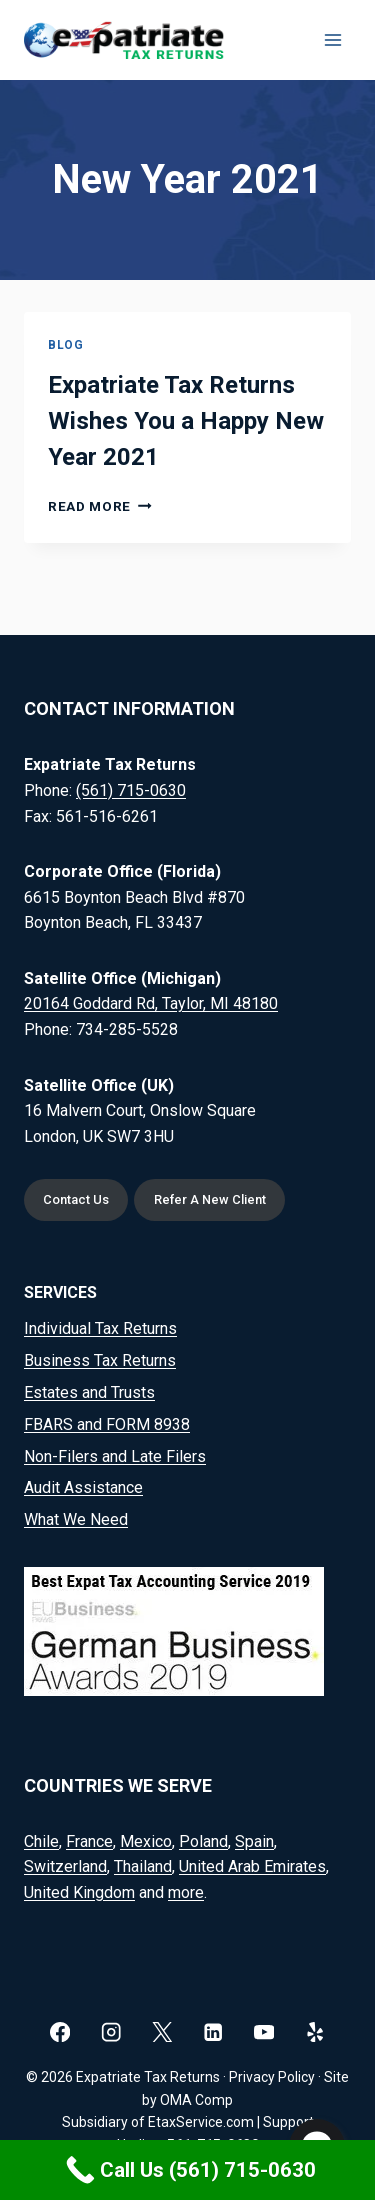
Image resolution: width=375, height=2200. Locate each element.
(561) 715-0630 (131, 790)
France (89, 1841)
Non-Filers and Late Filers (115, 1456)
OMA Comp (196, 2100)
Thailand (143, 1866)
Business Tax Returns (100, 1360)
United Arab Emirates (252, 1866)
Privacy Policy (272, 2077)
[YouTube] (264, 2032)
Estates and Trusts (89, 1392)
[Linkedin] (213, 2032)
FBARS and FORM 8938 (107, 1424)
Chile (41, 1841)
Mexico (146, 1841)
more (186, 1892)
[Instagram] (111, 2032)
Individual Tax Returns (100, 1328)
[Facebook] (60, 2032)
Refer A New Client (210, 1199)
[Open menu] (332, 39)
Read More (100, 506)
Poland (203, 1841)
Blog (65, 345)
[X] (162, 2032)
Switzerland (65, 1866)
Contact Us (76, 1199)
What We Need (76, 1519)
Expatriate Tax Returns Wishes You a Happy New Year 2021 (186, 421)
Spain (254, 1841)
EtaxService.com (201, 2122)
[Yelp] (315, 2032)
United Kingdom (79, 1892)
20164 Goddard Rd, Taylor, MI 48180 (151, 1003)
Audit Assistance (83, 1487)
